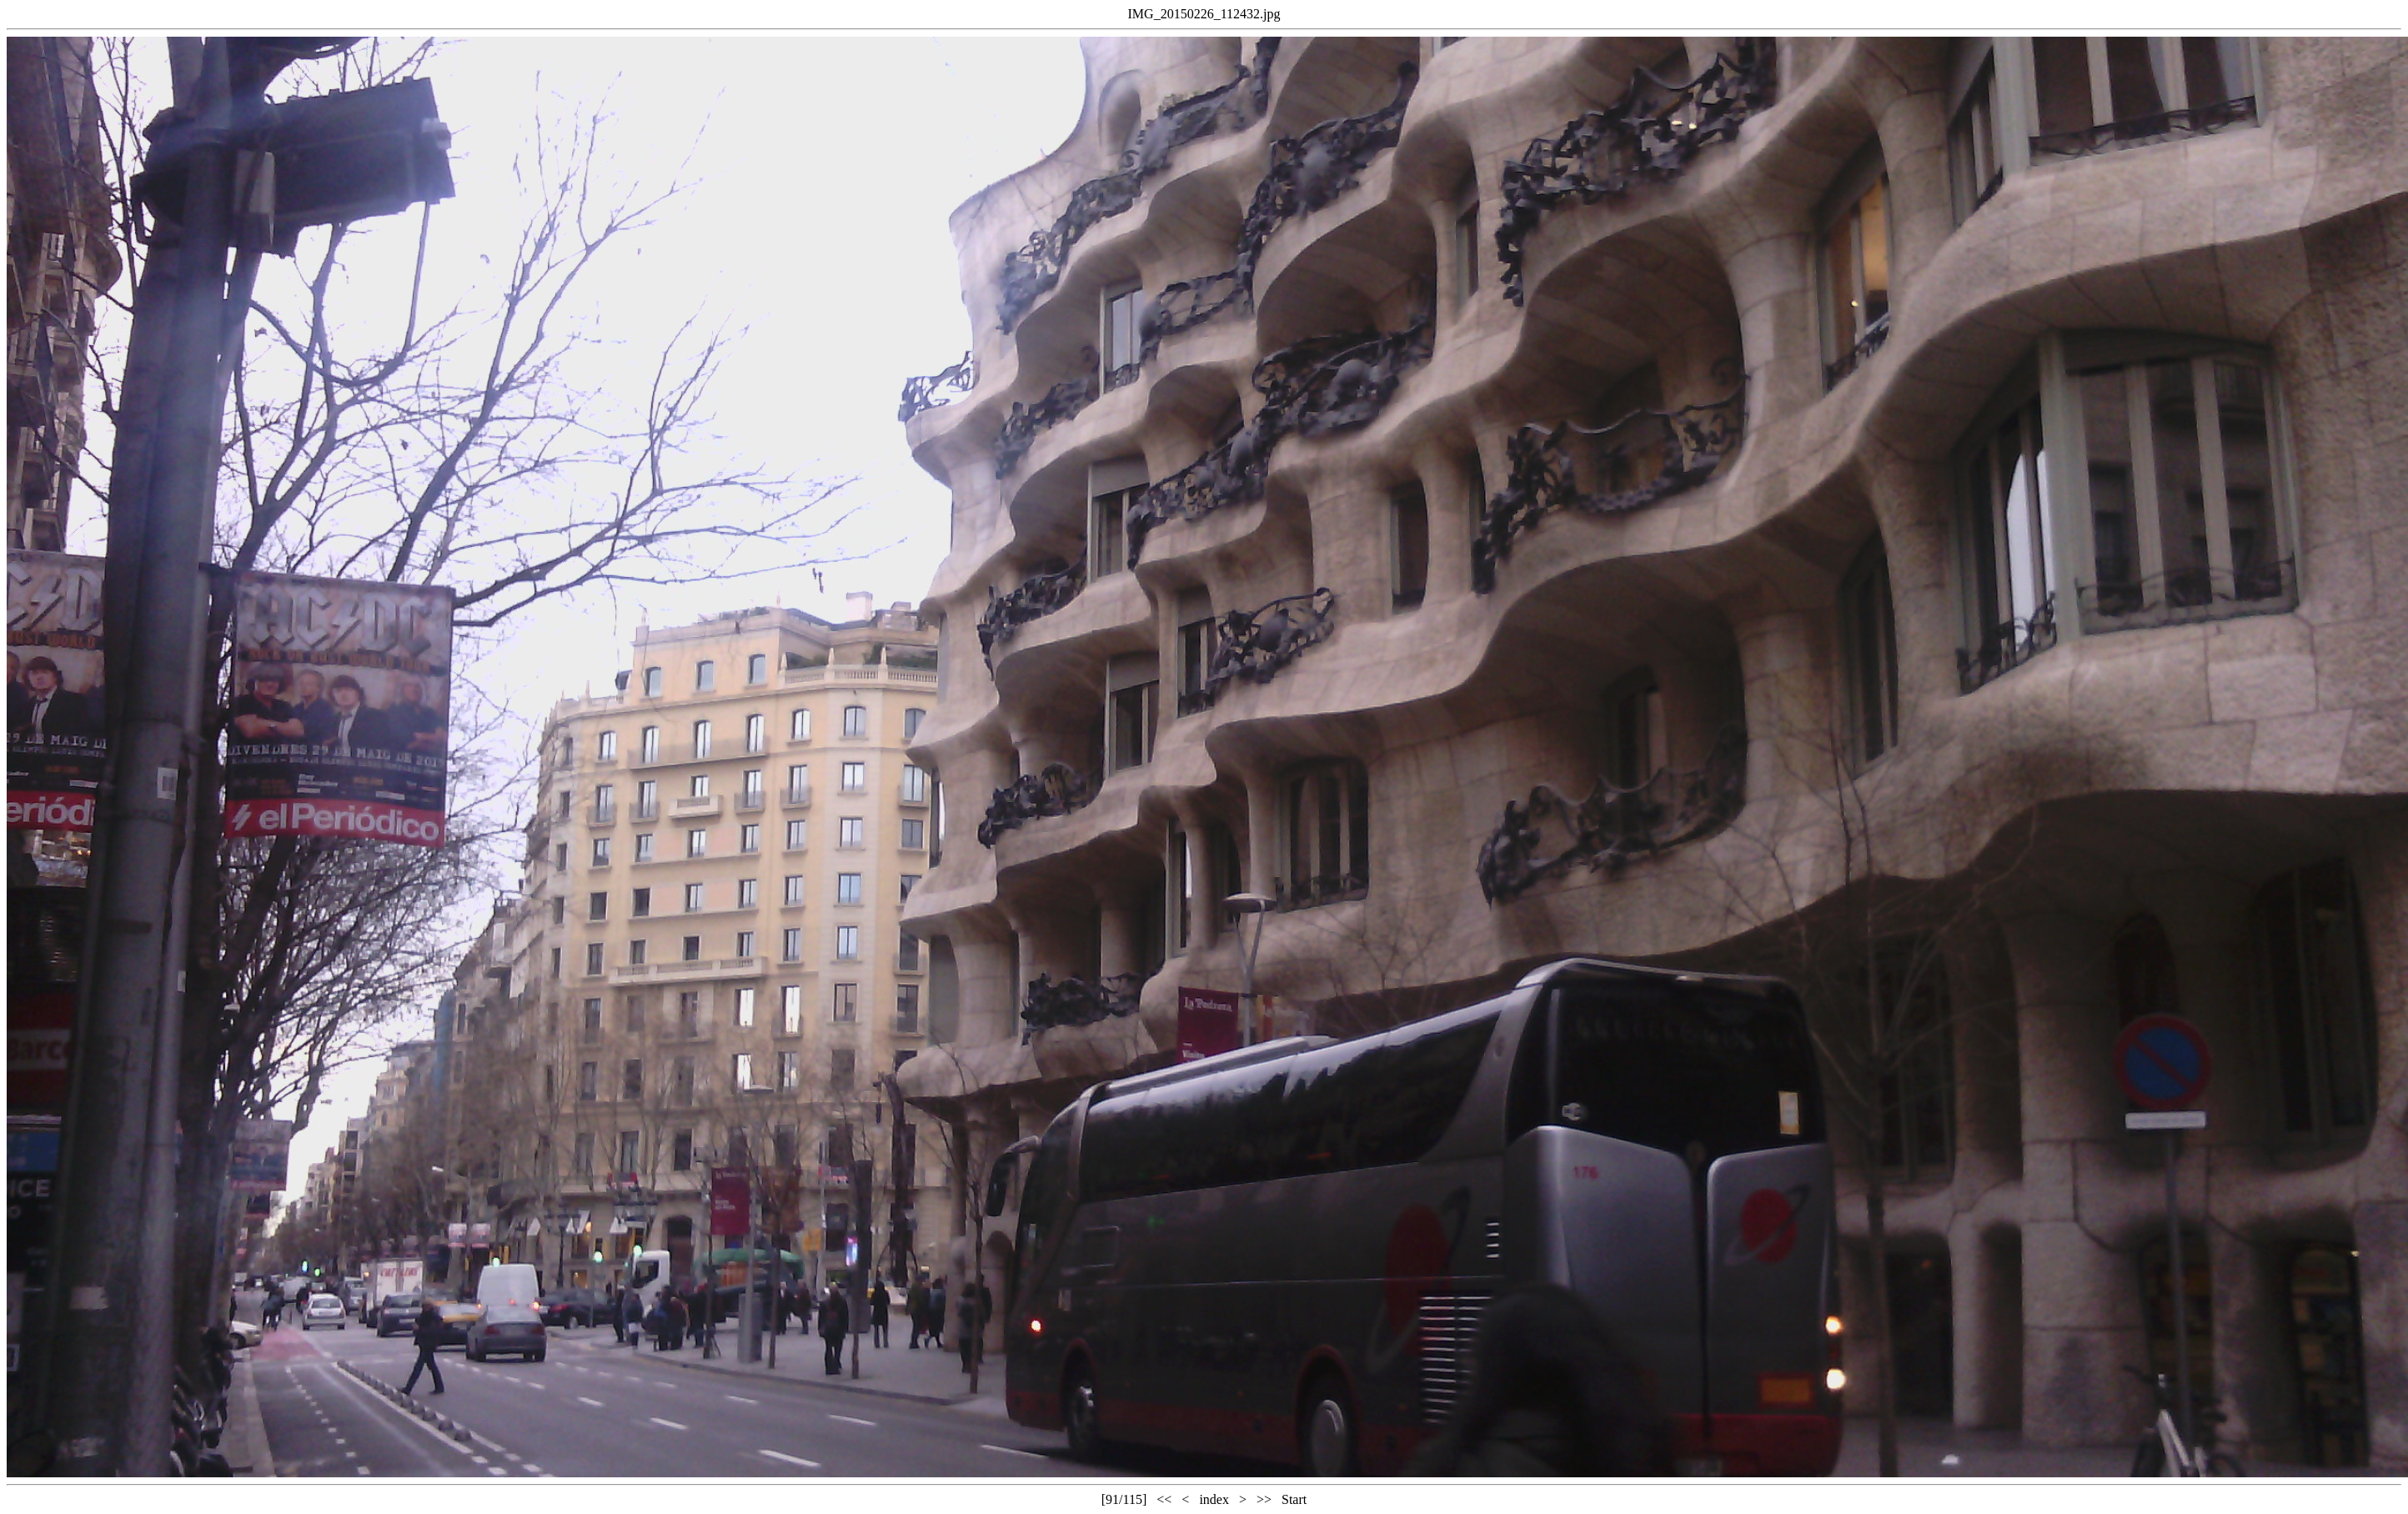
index (1214, 1499)
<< (1163, 1499)
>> (1264, 1499)
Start (1294, 1499)
